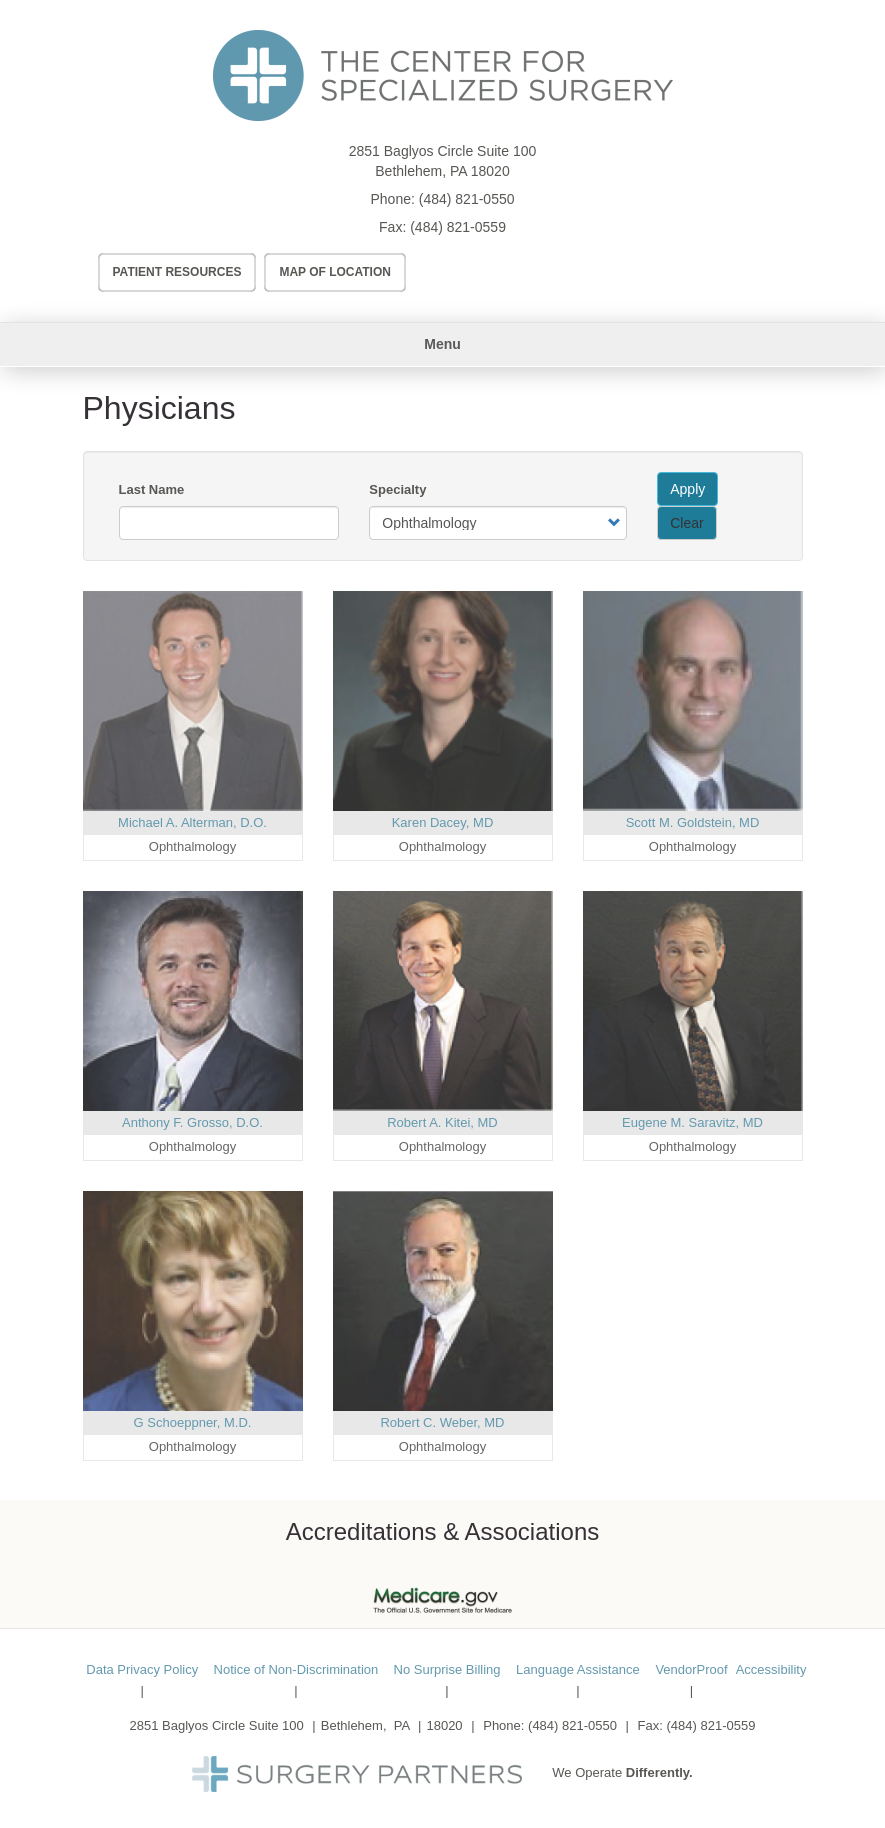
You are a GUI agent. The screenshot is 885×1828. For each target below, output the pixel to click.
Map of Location (335, 272)
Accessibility (771, 1669)
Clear (686, 523)
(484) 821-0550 (467, 199)
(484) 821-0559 (458, 227)
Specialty (397, 489)
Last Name (152, 489)
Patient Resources (177, 272)
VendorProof (691, 1669)
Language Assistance (578, 1669)
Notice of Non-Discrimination (296, 1669)
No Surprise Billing (447, 1669)
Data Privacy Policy (142, 1669)
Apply (687, 489)
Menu (442, 344)
